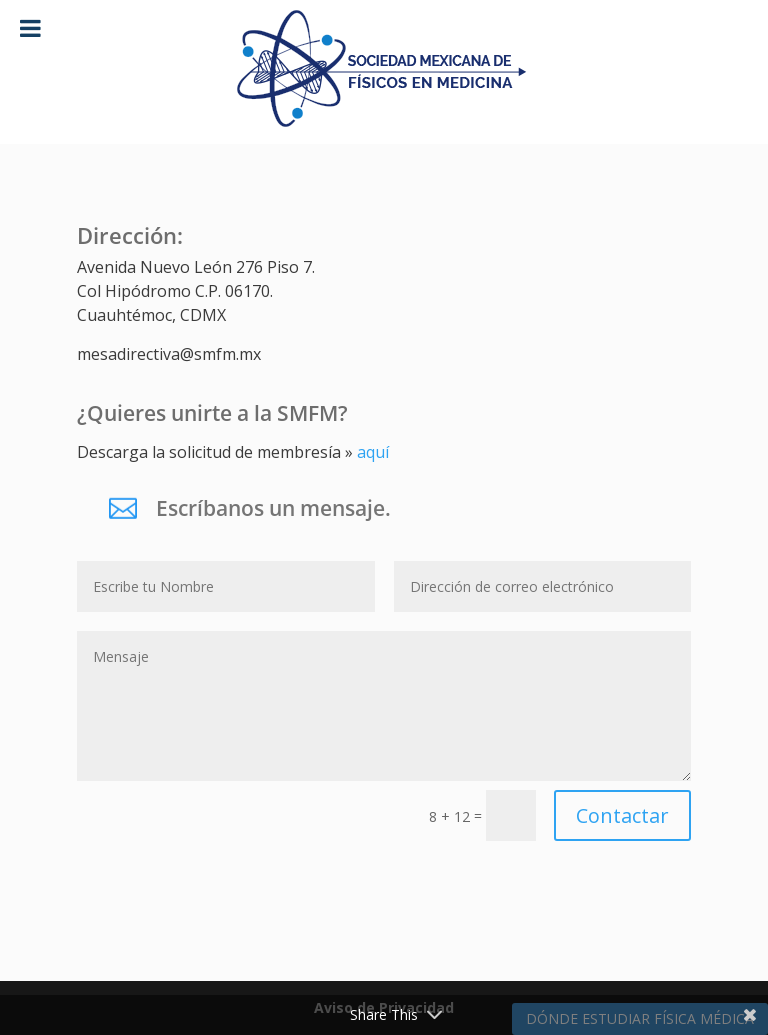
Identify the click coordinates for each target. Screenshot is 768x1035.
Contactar (622, 815)
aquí (373, 452)
